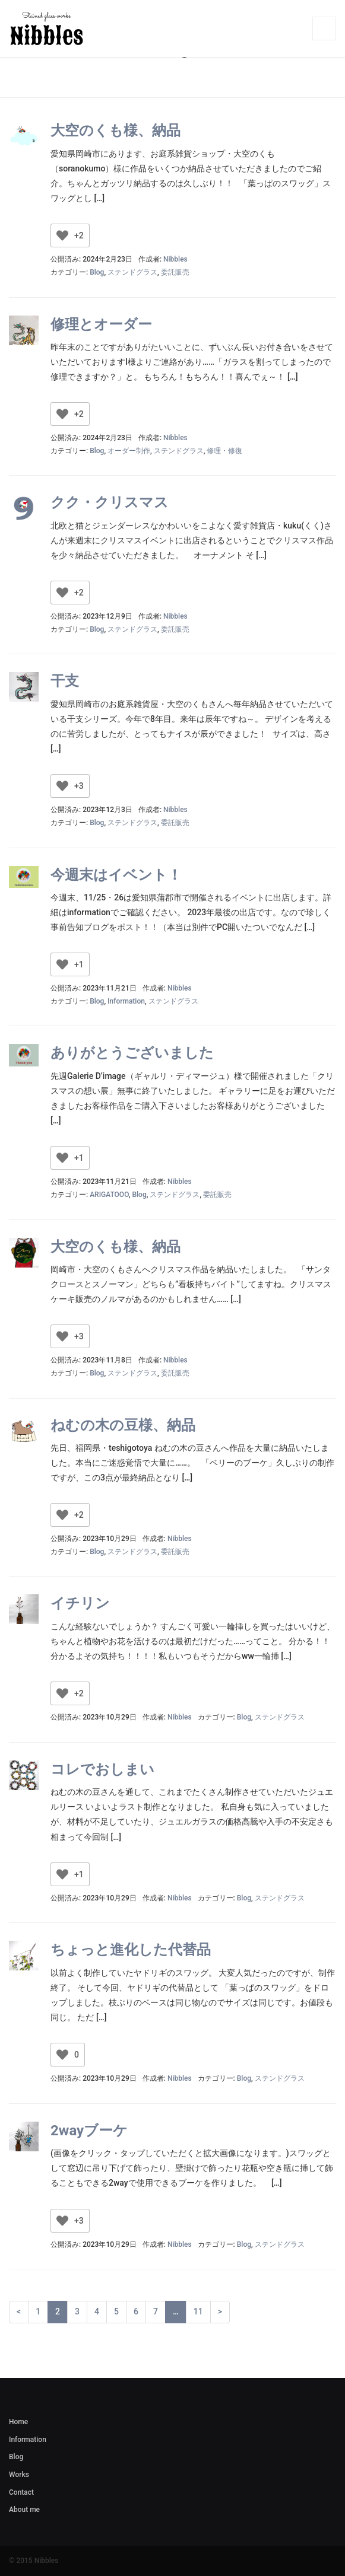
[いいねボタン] (62, 235)
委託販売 (175, 272)
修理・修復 (224, 451)
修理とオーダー (101, 324)
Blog (97, 272)
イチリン (80, 1603)
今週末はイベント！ (116, 875)
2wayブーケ (89, 2130)
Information (126, 1001)
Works (19, 2474)
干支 (64, 681)
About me (24, 2509)
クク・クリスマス (109, 502)
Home (18, 2422)
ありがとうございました (132, 1053)
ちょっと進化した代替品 (130, 1949)
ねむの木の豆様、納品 (122, 1425)
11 (198, 2311)
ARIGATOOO (109, 1194)
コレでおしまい (102, 1769)
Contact (21, 2492)
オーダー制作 (128, 451)
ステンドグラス (132, 272)
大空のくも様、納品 (115, 130)
